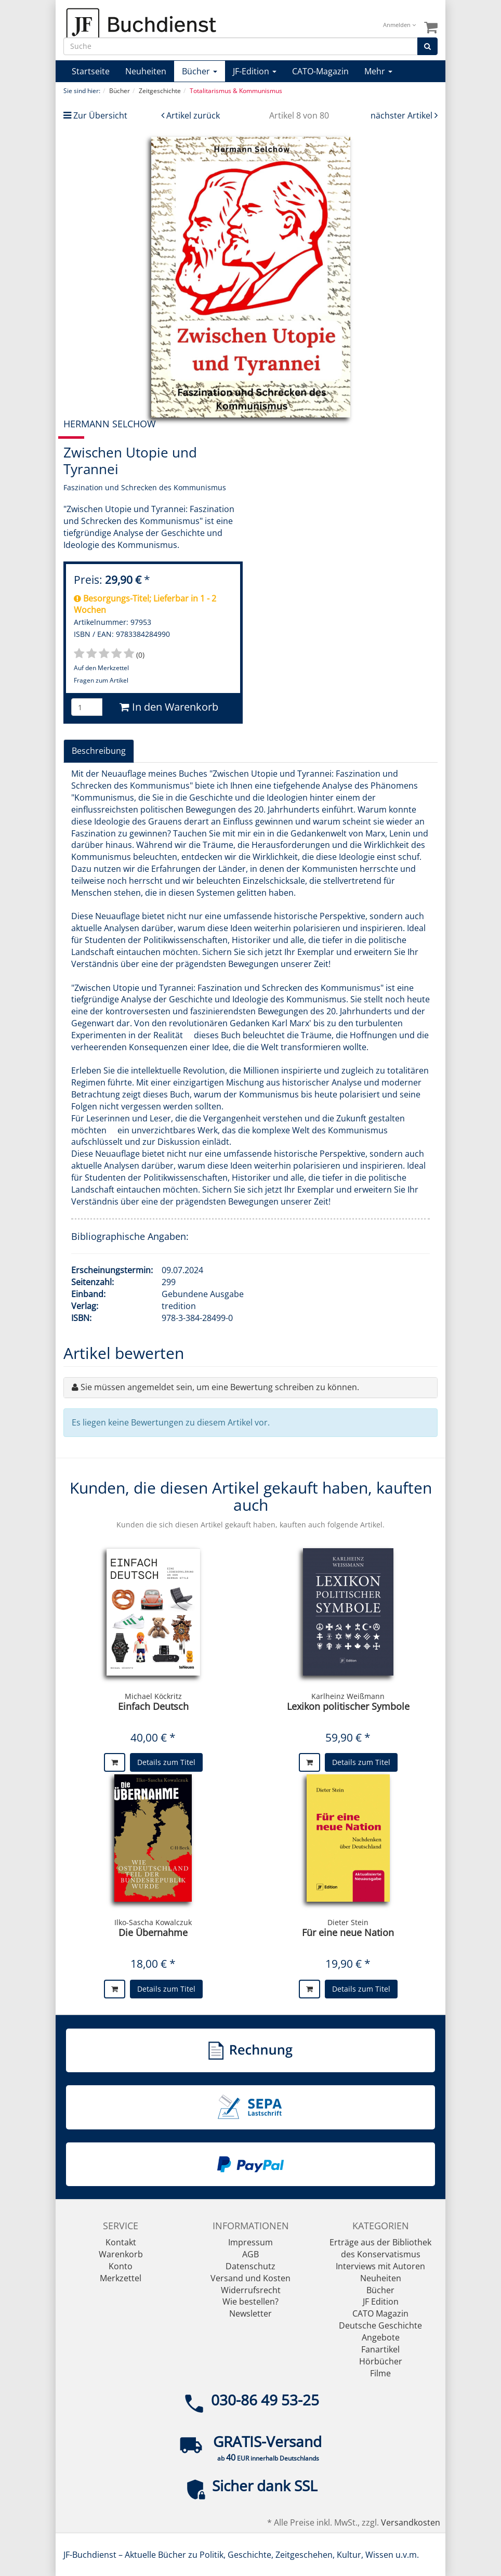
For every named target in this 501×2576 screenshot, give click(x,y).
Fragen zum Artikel (101, 680)
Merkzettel (120, 2278)
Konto (121, 2266)
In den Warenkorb (169, 707)
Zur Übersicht (100, 115)
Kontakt (121, 2242)
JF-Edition (254, 71)
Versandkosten (410, 2522)
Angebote (381, 2337)
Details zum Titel (166, 1762)
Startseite (91, 71)
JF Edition (381, 2301)
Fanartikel (380, 2349)
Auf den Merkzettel (101, 667)
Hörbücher (380, 2361)
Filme (380, 2373)
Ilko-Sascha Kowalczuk (153, 1922)
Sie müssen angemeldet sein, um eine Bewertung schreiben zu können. (220, 1387)
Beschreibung (99, 750)
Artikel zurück (193, 115)
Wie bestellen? (250, 2301)
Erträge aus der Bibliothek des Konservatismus (380, 2248)
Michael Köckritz (153, 1696)
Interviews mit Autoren (380, 2266)
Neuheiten (145, 71)
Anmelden (399, 25)
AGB (250, 2254)
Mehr (378, 71)
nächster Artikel (402, 115)
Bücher (199, 71)
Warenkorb (121, 2254)
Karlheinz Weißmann (348, 1696)
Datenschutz (250, 2266)
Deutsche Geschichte (380, 2325)
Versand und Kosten (250, 2278)
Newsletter (250, 2313)
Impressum (250, 2242)
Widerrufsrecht (251, 2290)
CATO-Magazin (320, 71)
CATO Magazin (380, 2313)
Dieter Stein (347, 1922)
